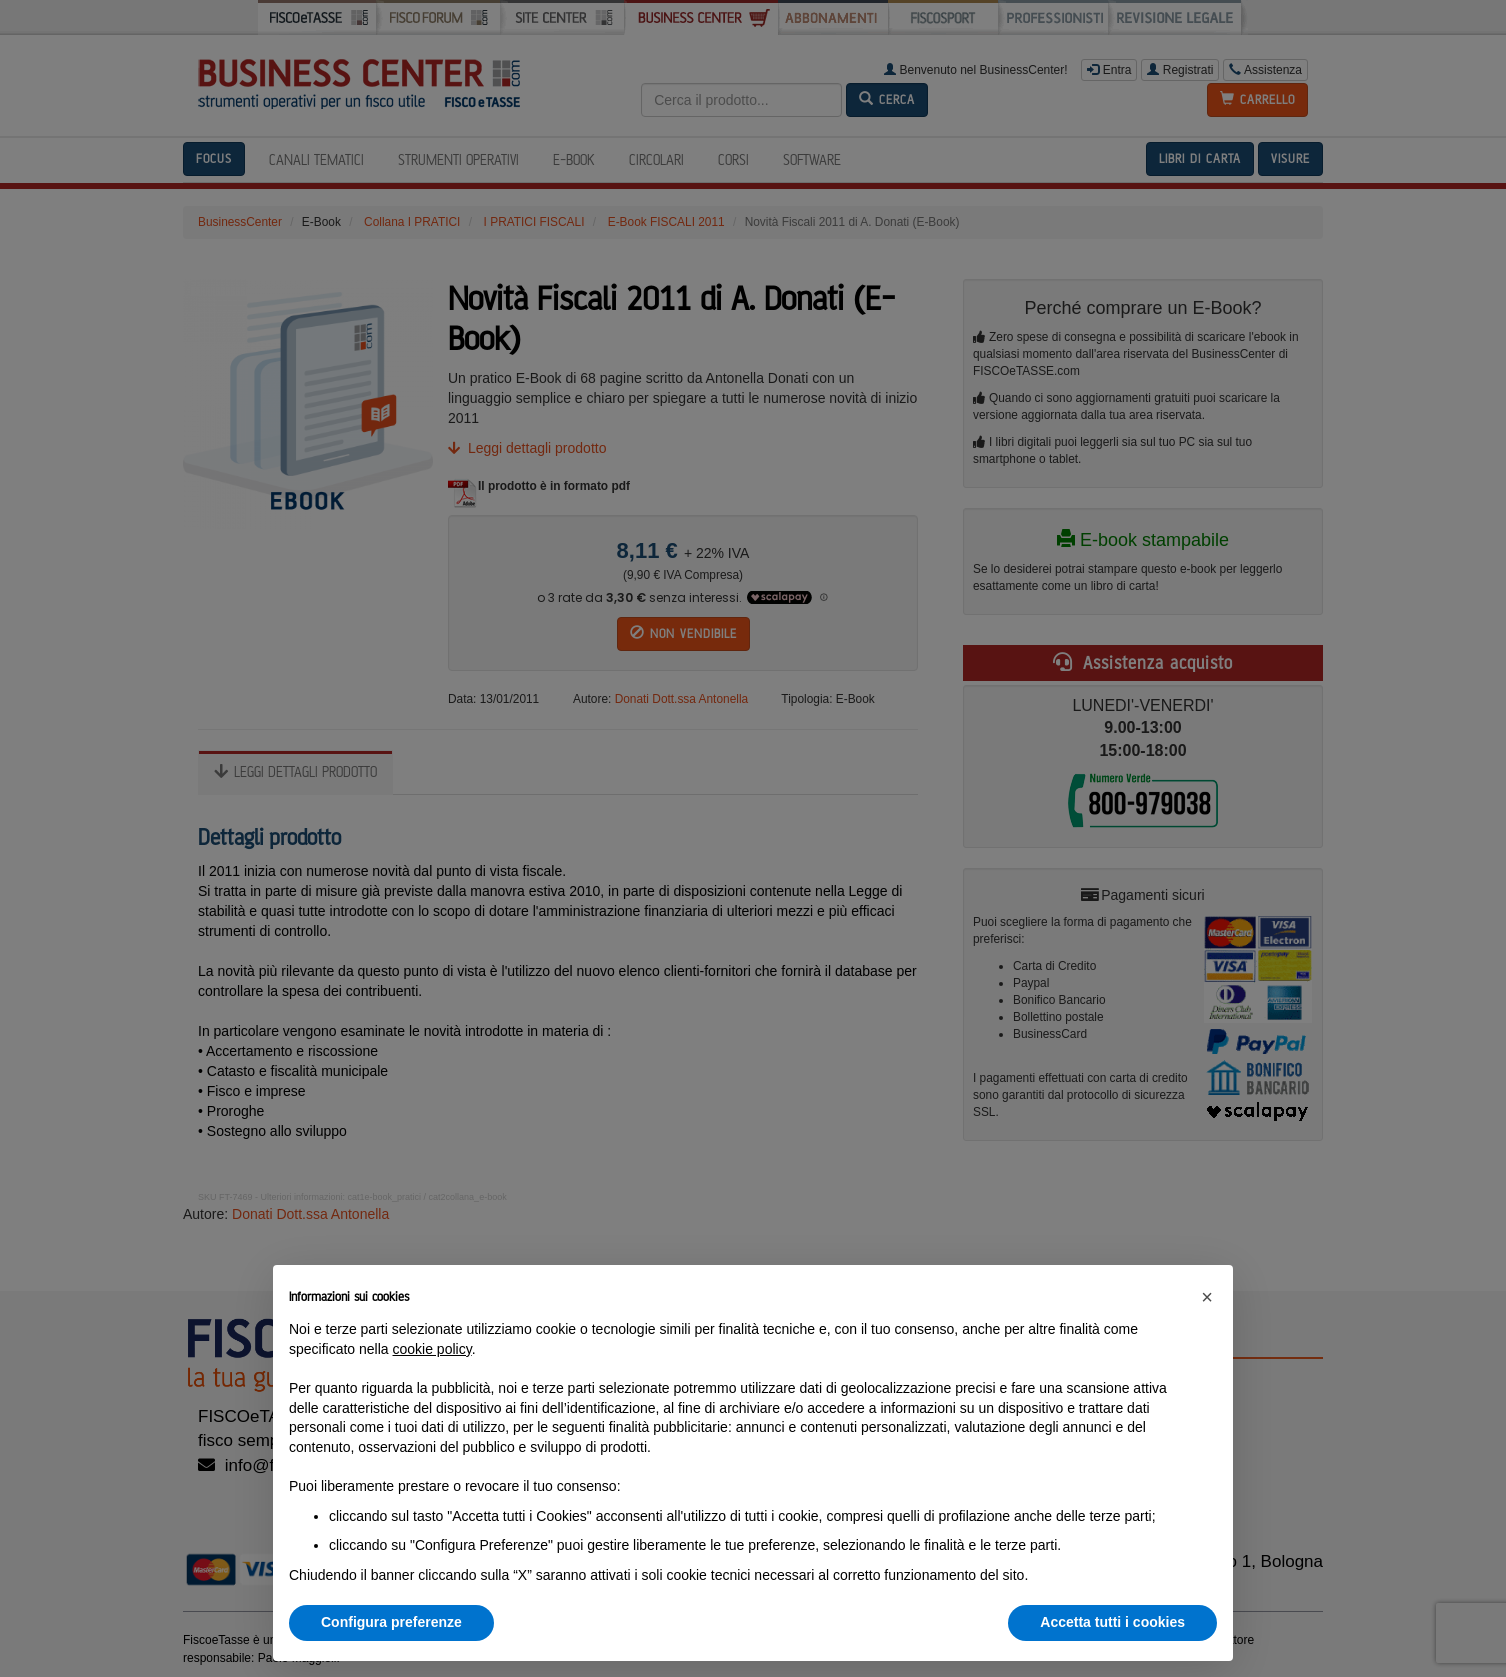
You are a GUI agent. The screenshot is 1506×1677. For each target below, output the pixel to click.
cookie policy (432, 1349)
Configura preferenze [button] (391, 1622)
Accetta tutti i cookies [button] (1112, 1622)
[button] (1207, 1297)
